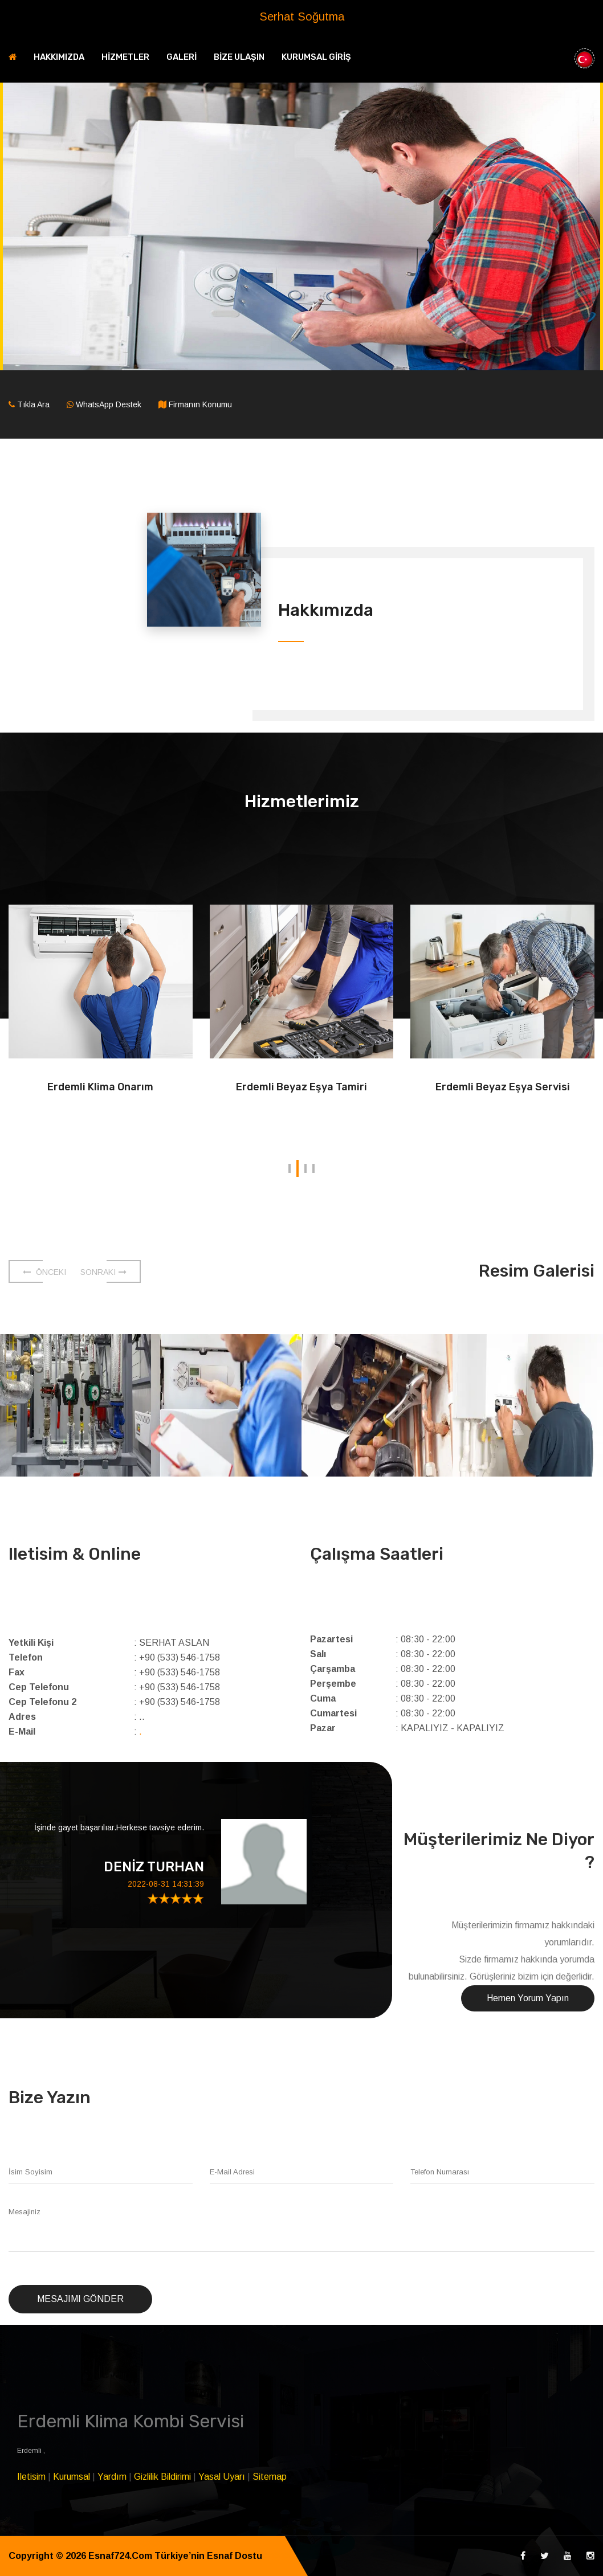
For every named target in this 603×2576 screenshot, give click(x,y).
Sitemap (269, 2476)
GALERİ (181, 57)
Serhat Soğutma (301, 16)
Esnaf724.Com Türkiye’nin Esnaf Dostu (175, 2556)
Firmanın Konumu (200, 404)
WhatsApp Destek (108, 404)
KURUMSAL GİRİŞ (316, 57)
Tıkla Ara (33, 404)
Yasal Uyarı (221, 2476)
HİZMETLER (125, 57)
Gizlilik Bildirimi (162, 2476)
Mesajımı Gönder (80, 2299)
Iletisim (31, 2476)
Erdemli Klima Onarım (100, 1087)
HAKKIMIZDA (59, 57)
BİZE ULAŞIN (239, 57)
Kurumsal (71, 2476)
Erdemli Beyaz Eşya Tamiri (301, 1087)
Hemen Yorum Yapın (528, 1998)
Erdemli (30, 2451)
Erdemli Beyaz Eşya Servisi (502, 1087)
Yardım (112, 2476)
